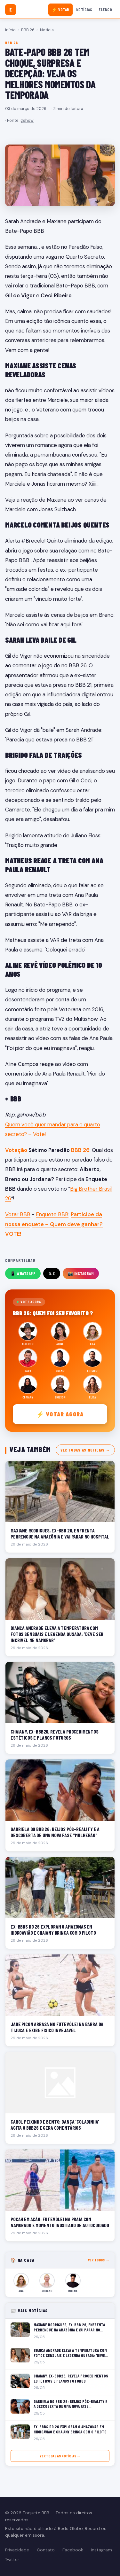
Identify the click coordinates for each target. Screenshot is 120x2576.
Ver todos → (98, 2260)
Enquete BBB (52, 1214)
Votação (16, 1150)
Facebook (72, 2550)
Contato (46, 2550)
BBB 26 (28, 30)
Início (10, 30)
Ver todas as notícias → (85, 1449)
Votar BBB (17, 1214)
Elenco (105, 9)
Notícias (84, 9)
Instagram (101, 2550)
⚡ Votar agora (60, 1414)
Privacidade (17, 2550)
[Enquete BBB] (10, 9)
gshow (27, 120)
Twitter (12, 2559)
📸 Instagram (81, 1273)
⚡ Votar (60, 9)
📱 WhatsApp (23, 1273)
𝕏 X (51, 1273)
